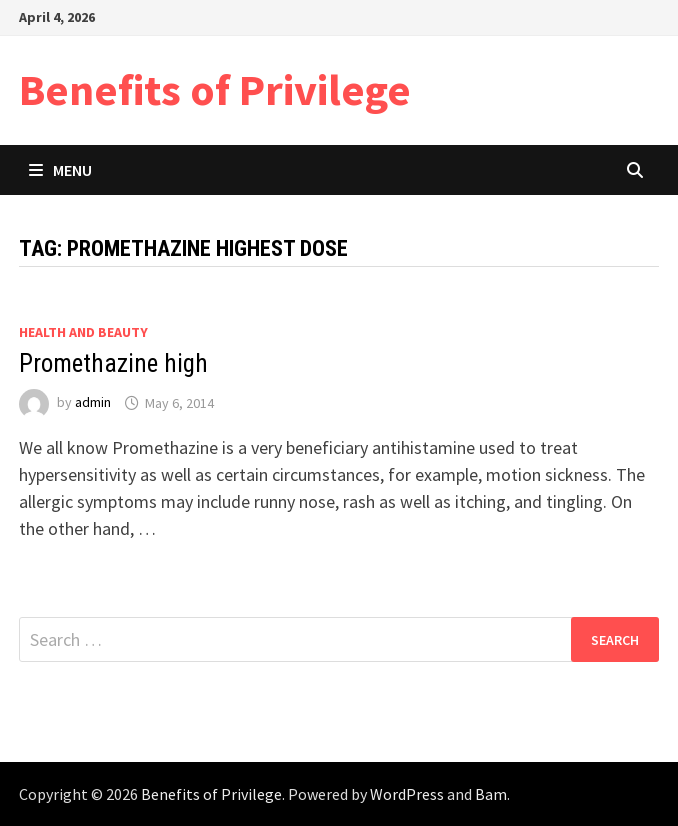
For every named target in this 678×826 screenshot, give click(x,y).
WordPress (407, 794)
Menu (60, 170)
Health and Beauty (83, 332)
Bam (491, 794)
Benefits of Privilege (215, 89)
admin (93, 403)
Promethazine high (113, 363)
